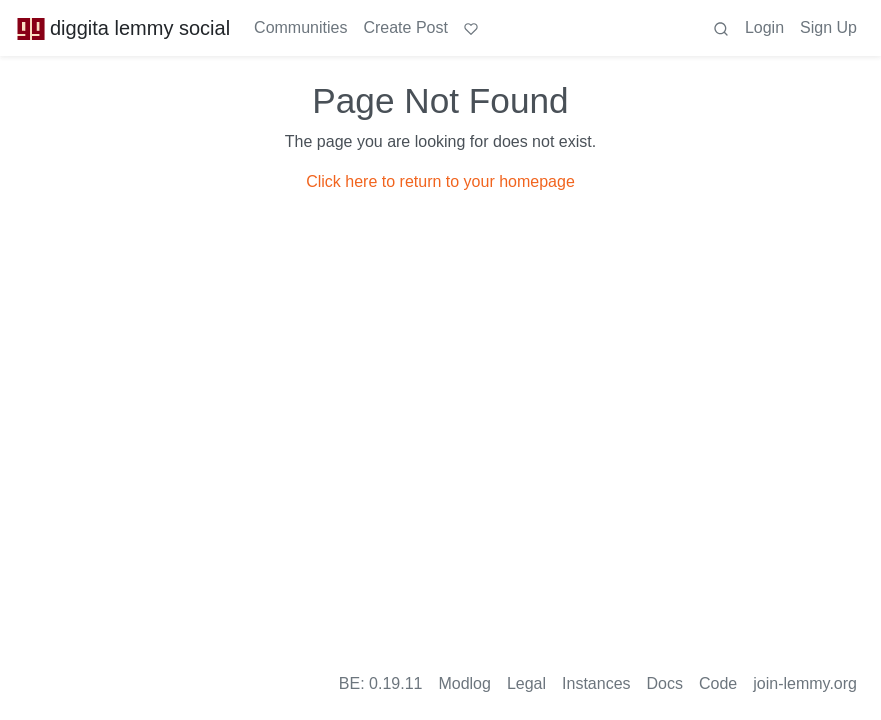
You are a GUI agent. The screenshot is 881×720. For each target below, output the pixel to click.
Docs (665, 683)
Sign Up (828, 27)
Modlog (464, 683)
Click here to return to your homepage (440, 181)
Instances (596, 683)
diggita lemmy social (123, 28)
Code (718, 683)
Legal (526, 683)
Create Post (405, 27)
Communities (300, 27)
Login (764, 27)
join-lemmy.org (805, 683)
